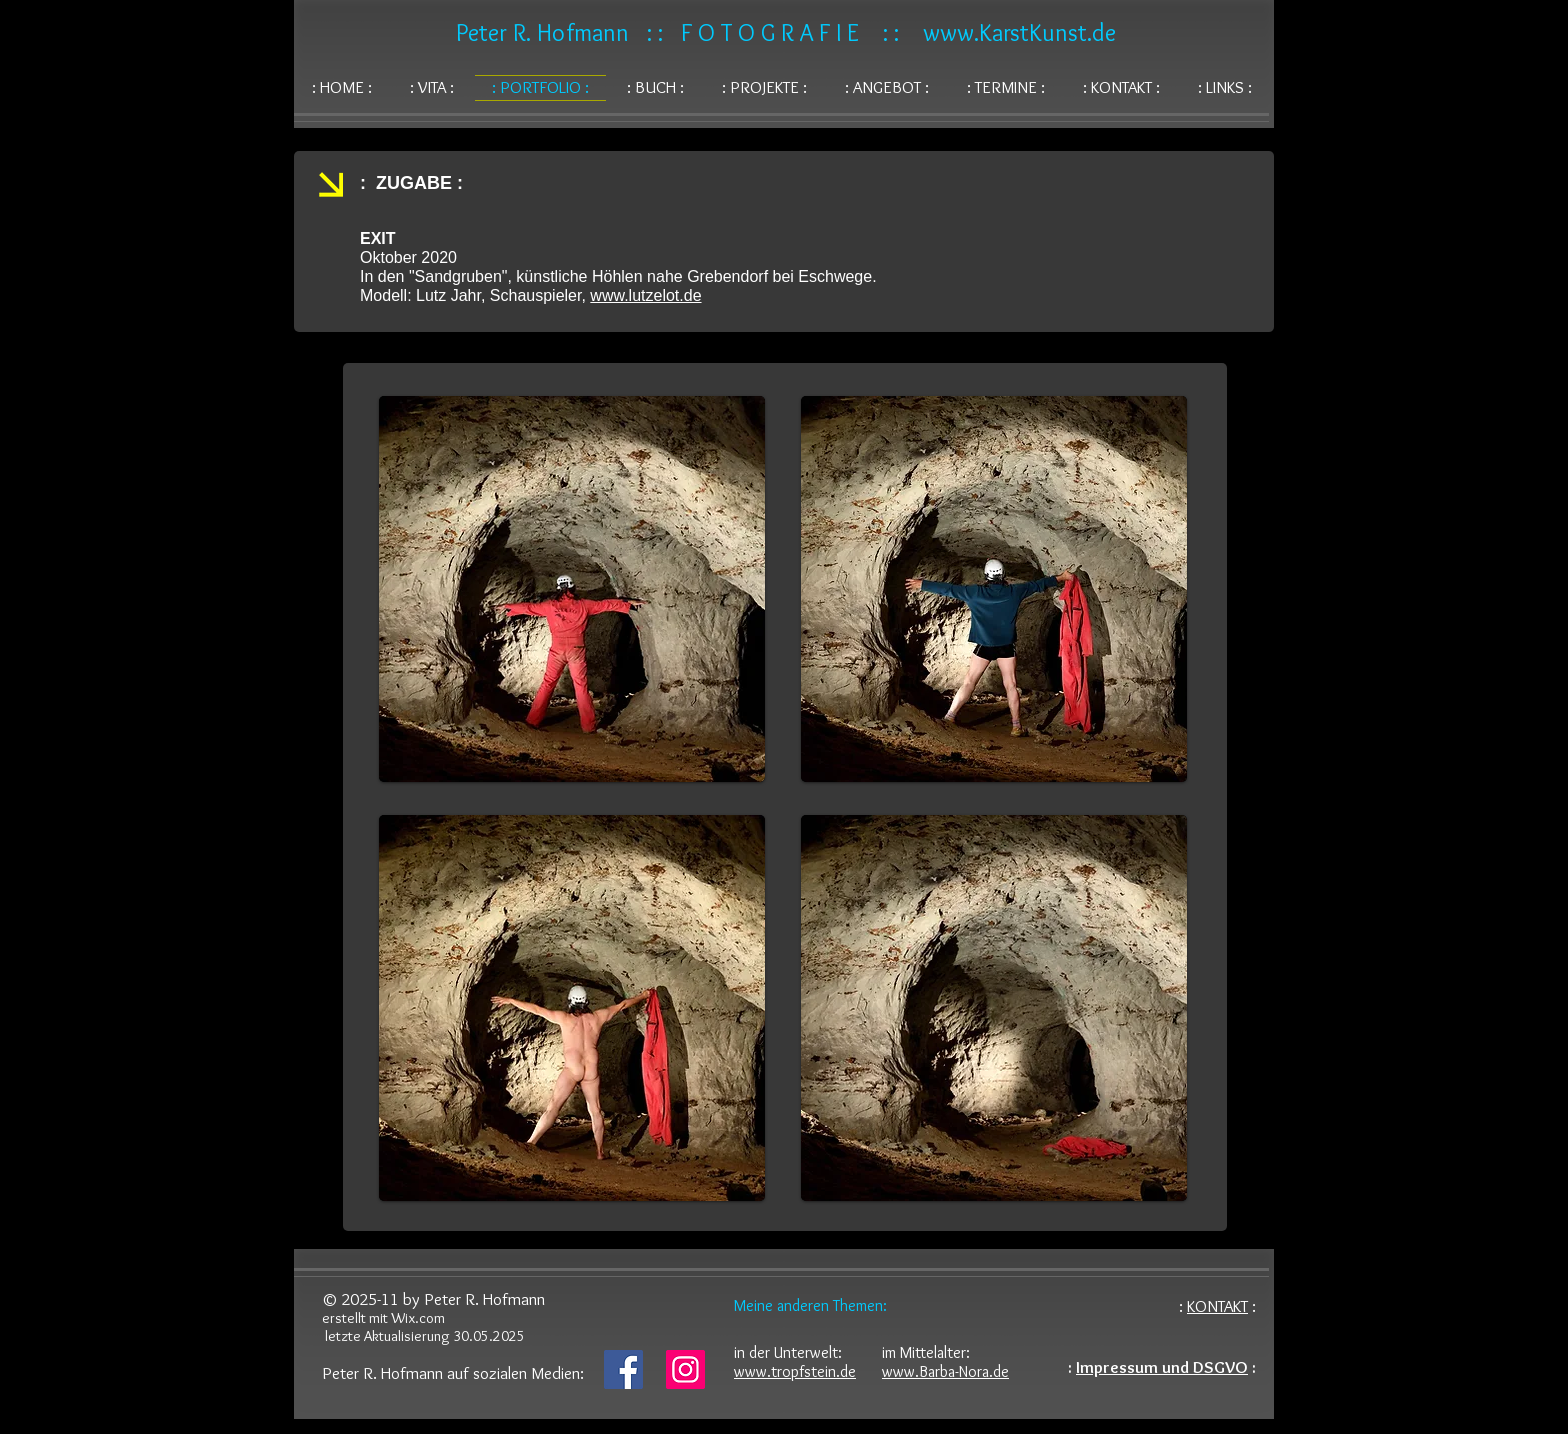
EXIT (378, 238)
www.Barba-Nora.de (945, 1371)
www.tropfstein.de (795, 1371)
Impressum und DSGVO (1162, 1367)
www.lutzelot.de (645, 295)
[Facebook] (623, 1369)
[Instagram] (685, 1369)
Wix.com (418, 1318)
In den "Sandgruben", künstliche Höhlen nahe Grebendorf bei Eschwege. (618, 276)
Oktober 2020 (408, 257)
